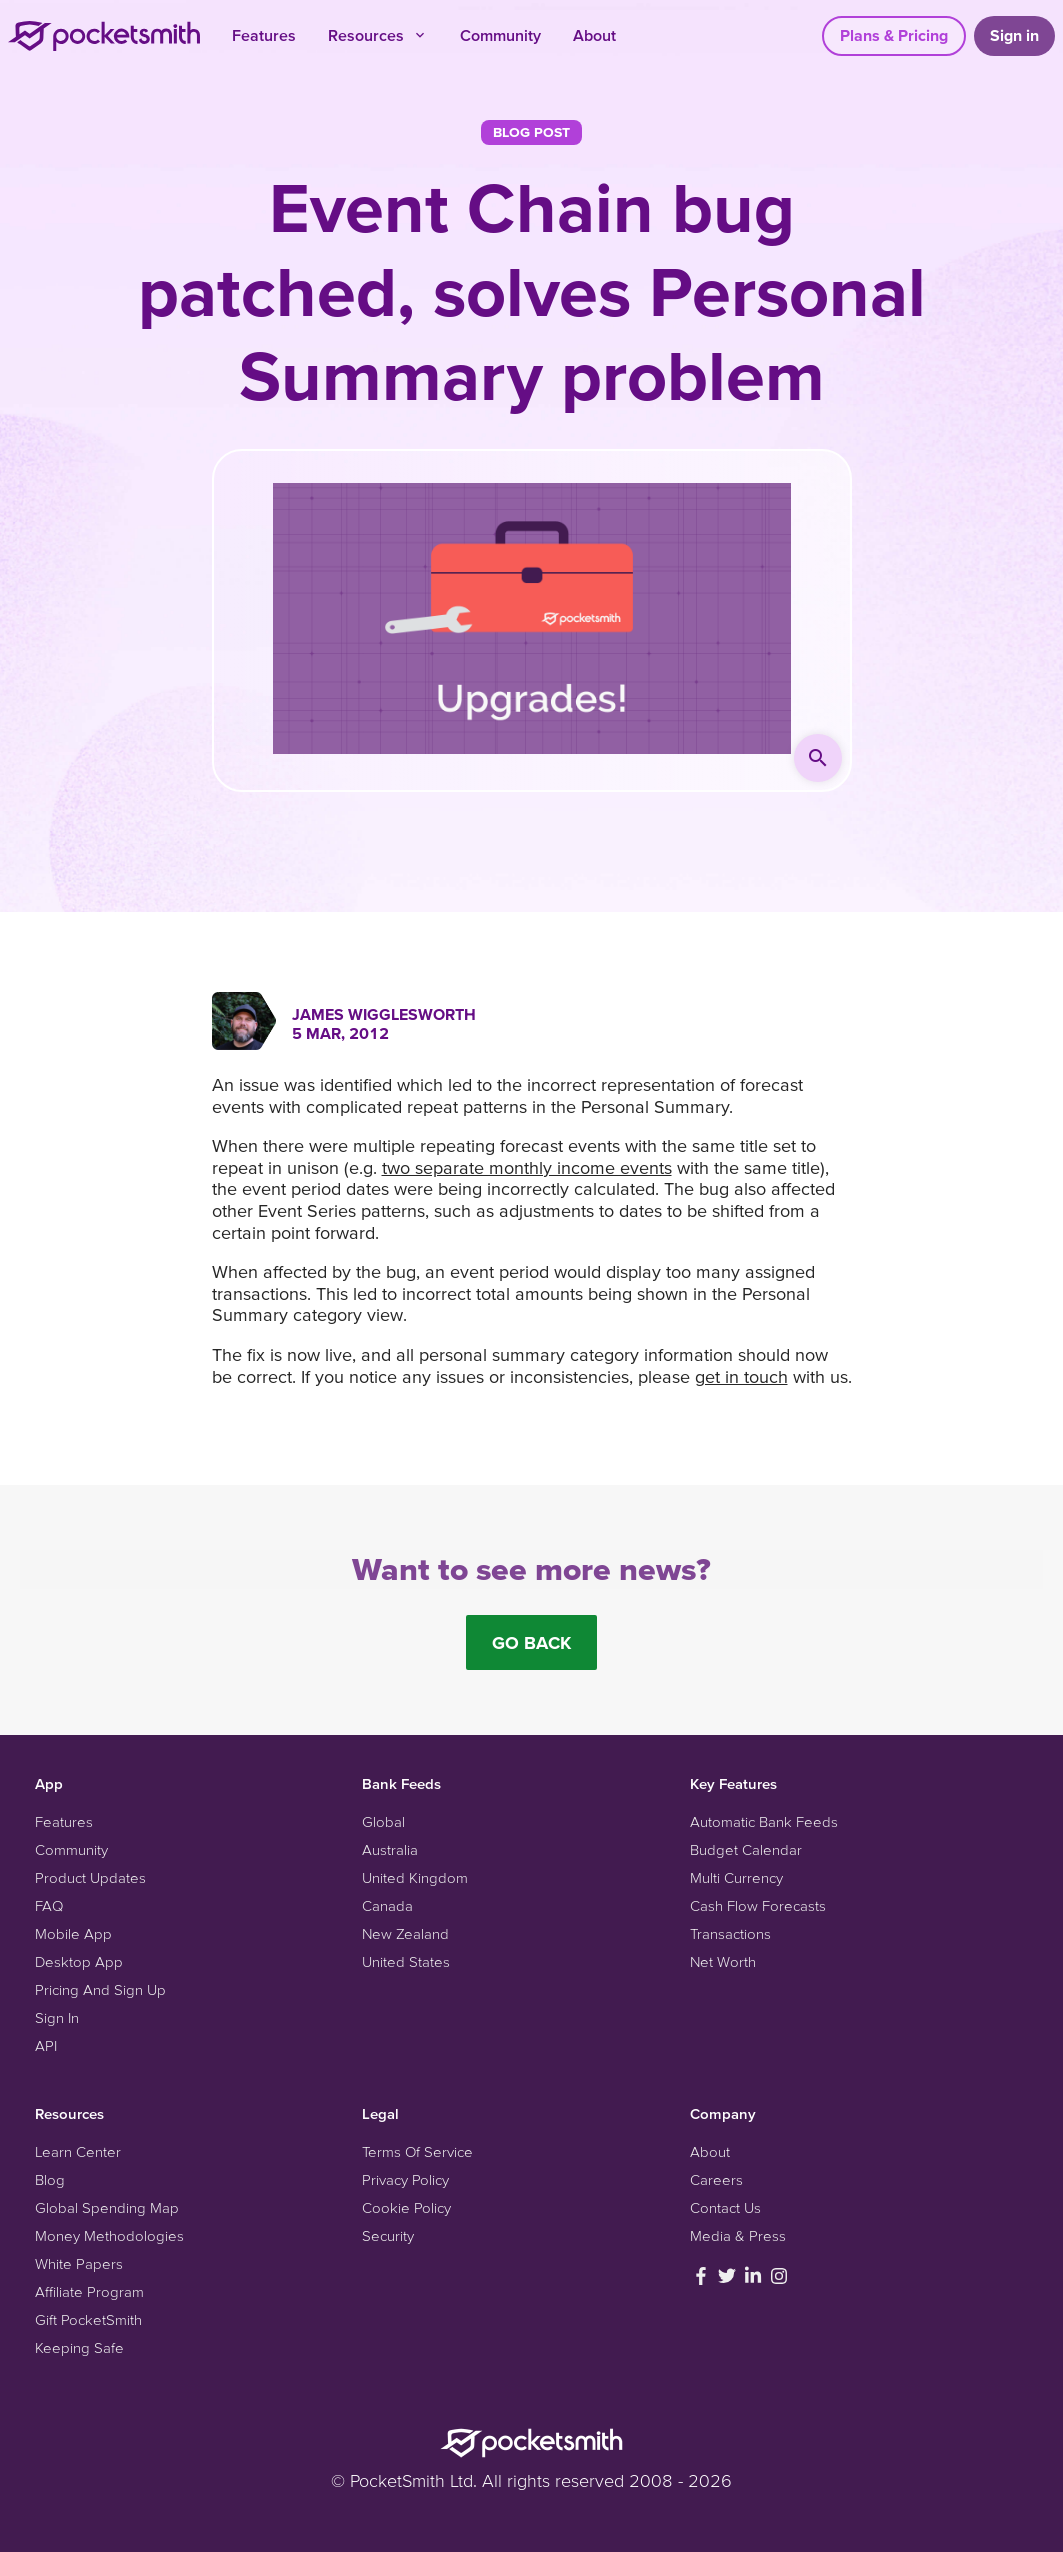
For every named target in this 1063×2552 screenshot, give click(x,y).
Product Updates (90, 1877)
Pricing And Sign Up (100, 1989)
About (594, 35)
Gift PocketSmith (88, 2319)
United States (406, 1961)
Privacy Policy (405, 2179)
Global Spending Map (107, 2207)
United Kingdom (415, 1877)
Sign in (1014, 35)
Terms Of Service (417, 2151)
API (46, 2045)
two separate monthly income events (527, 1167)
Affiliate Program (89, 2291)
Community (500, 35)
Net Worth (723, 1961)
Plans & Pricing (894, 35)
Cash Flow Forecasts (758, 1905)
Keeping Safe (79, 2347)
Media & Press (738, 2235)
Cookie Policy (406, 2207)
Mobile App (73, 1933)
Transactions (730, 1933)
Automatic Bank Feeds (764, 1821)
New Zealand (405, 1933)
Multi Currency (736, 1877)
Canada (387, 1905)
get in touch (741, 1376)
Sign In (57, 2017)
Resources (378, 35)
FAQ (49, 1905)
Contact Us (725, 2207)
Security (388, 2235)
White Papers (79, 2263)
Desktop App (79, 1961)
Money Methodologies (109, 2235)
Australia (390, 1849)
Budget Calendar (746, 1849)
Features (264, 35)
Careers (716, 2179)
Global (383, 1821)
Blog (50, 2179)
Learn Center (78, 2151)
